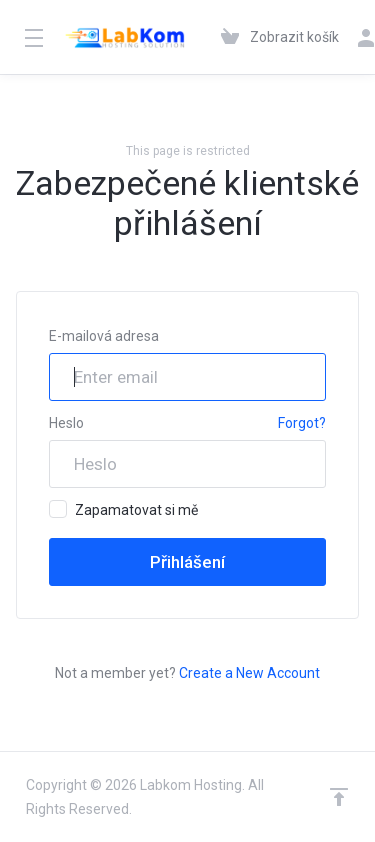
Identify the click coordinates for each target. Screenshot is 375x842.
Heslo (66, 423)
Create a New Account (249, 673)
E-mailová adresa (104, 336)
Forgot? (302, 423)
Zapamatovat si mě (123, 509)
